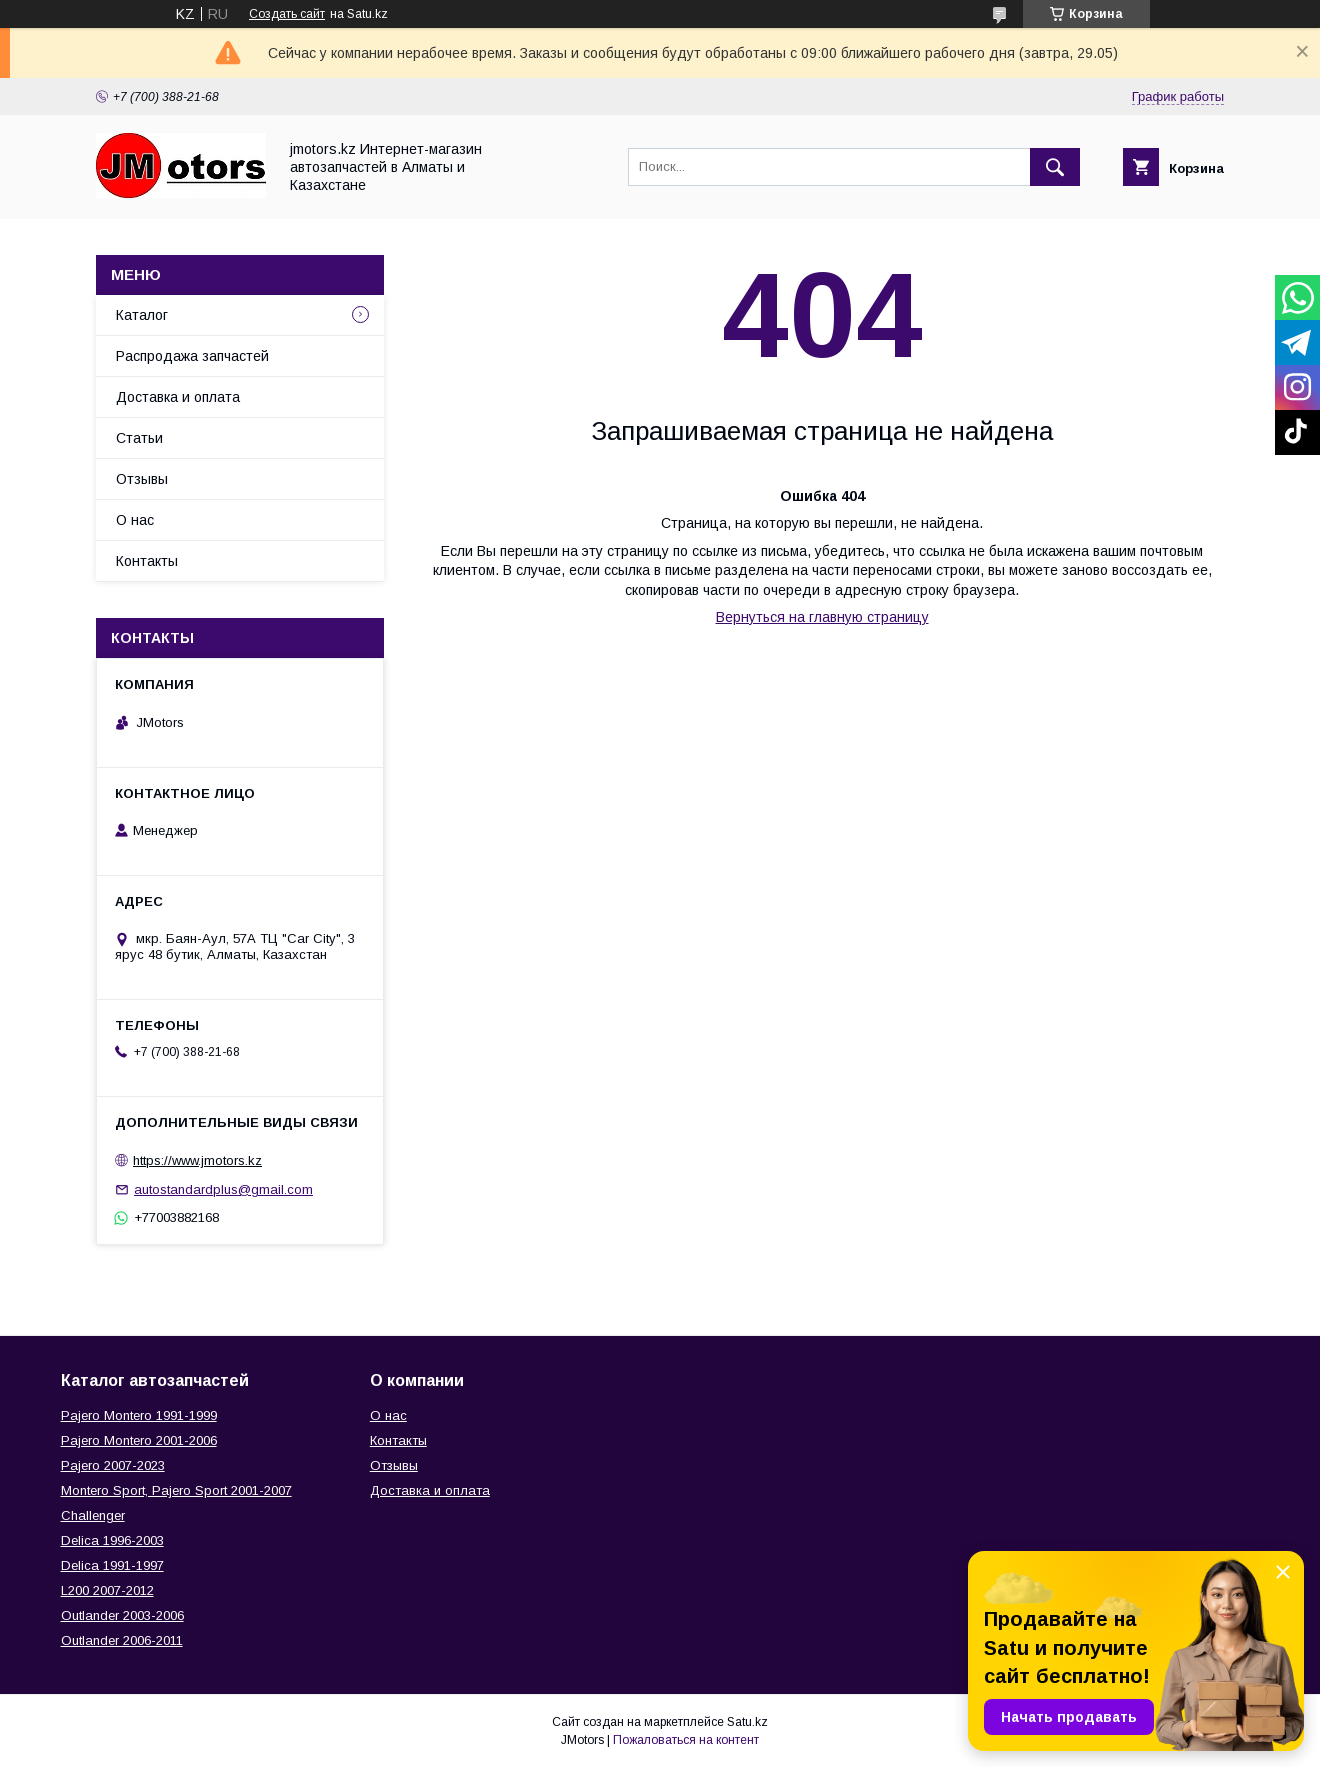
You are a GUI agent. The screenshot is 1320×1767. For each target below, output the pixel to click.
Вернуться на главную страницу (822, 617)
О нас (135, 520)
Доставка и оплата (178, 397)
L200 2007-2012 (107, 1590)
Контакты (147, 561)
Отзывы (142, 479)
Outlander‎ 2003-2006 (122, 1615)
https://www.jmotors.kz (197, 1160)
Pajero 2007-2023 (113, 1465)
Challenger (93, 1515)
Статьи (139, 438)
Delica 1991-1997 (112, 1565)
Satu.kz (747, 1722)
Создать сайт (287, 14)
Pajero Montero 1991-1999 (139, 1415)
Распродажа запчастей (192, 356)
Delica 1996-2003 (112, 1540)
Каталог (142, 315)
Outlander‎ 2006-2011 (122, 1640)
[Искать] (1055, 167)
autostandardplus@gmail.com (223, 1189)
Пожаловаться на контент (686, 1740)
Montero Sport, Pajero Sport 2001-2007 (176, 1490)
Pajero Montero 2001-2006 (139, 1440)
